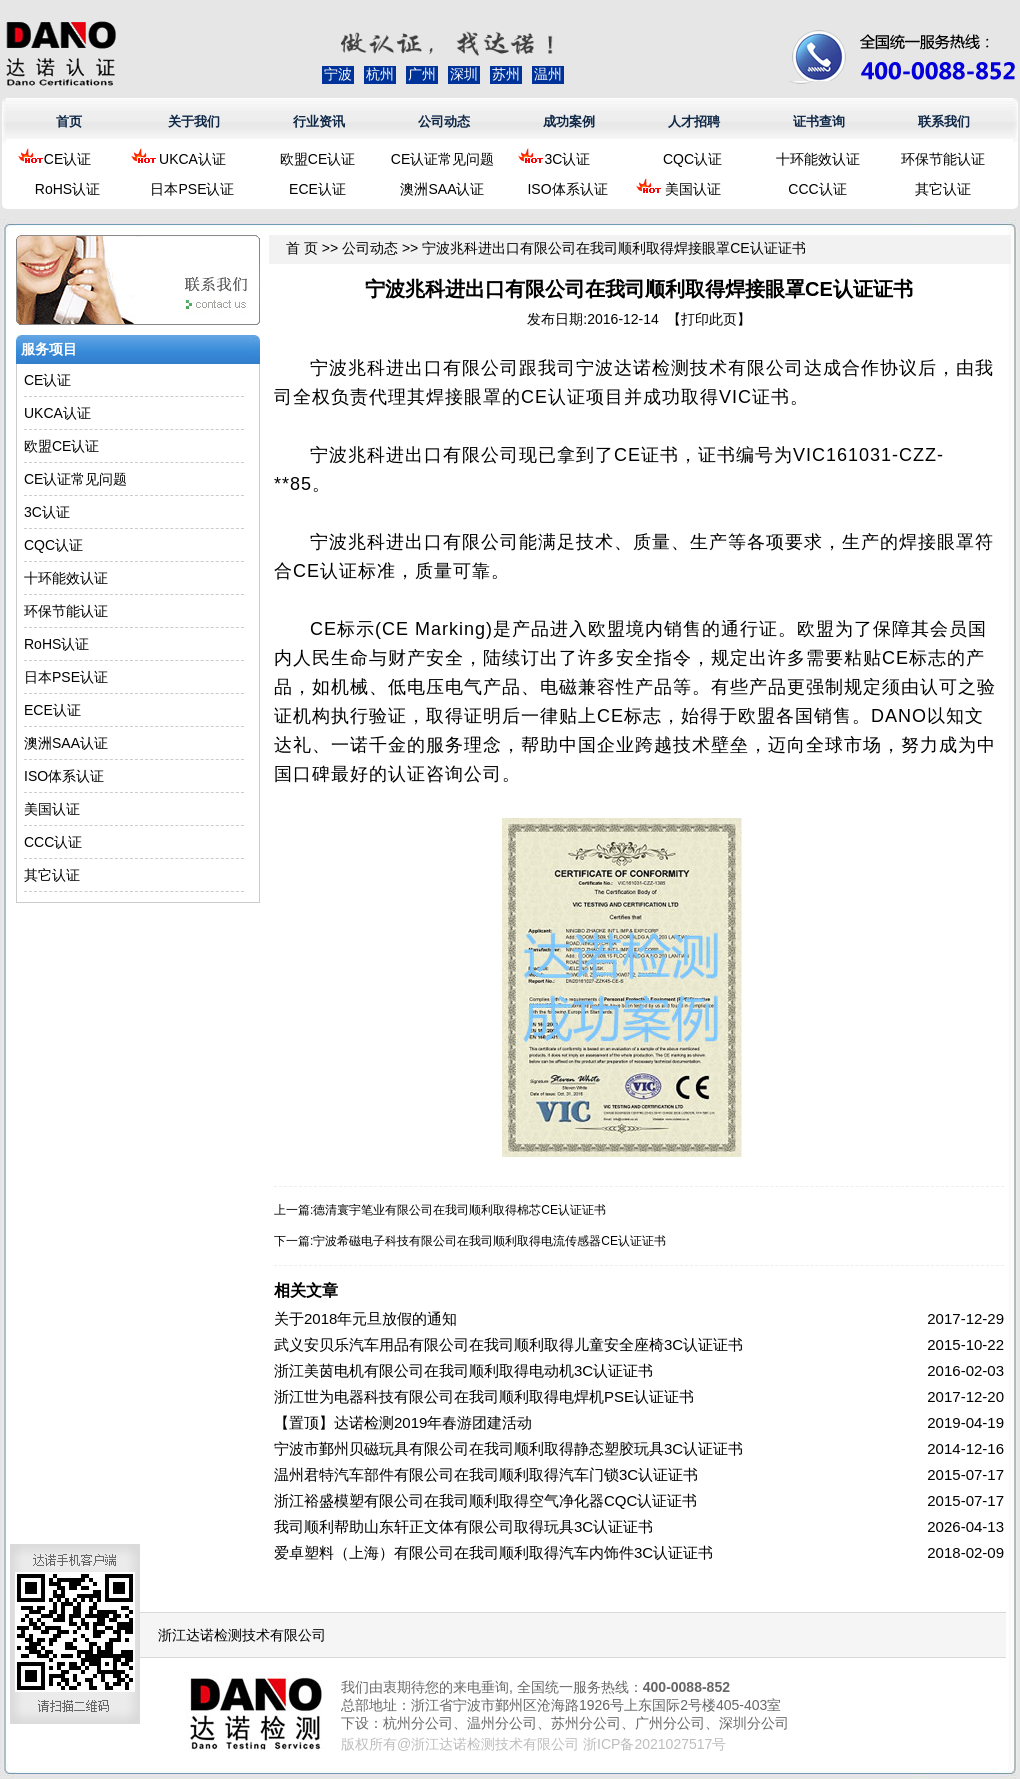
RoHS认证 (67, 189)
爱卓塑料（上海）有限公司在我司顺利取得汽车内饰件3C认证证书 (493, 1552)
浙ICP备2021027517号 (654, 1744)
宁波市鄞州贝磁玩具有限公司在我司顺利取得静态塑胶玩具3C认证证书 (508, 1448)
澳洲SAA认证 (442, 189)
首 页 (302, 248)
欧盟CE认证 (317, 159)
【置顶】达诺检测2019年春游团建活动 (403, 1422)
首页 (69, 121)
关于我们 (194, 121)
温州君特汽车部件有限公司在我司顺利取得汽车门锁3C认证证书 (486, 1474)
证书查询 (819, 121)
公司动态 (444, 121)
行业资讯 (319, 121)
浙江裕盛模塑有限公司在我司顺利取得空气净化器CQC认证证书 (485, 1500)
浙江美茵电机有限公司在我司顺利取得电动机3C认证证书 (463, 1370)
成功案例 (569, 121)
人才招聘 (694, 121)
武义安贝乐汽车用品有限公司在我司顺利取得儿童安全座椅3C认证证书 (508, 1344)
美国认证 (693, 189)
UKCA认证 (192, 159)
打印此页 (709, 319)
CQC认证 (692, 159)
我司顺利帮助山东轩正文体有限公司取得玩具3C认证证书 (463, 1526)
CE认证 (67, 159)
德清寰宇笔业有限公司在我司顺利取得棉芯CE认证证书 (459, 1210)
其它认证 (943, 189)
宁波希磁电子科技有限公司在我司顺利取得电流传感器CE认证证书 (489, 1241)
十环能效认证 (818, 159)
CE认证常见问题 (442, 159)
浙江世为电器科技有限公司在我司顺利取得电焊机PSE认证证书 (484, 1396)
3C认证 (568, 159)
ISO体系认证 (567, 189)
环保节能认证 (943, 159)
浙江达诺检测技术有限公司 (242, 1635)
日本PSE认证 (192, 189)
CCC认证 (817, 189)
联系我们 (944, 121)
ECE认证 (317, 189)
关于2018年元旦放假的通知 (365, 1318)
